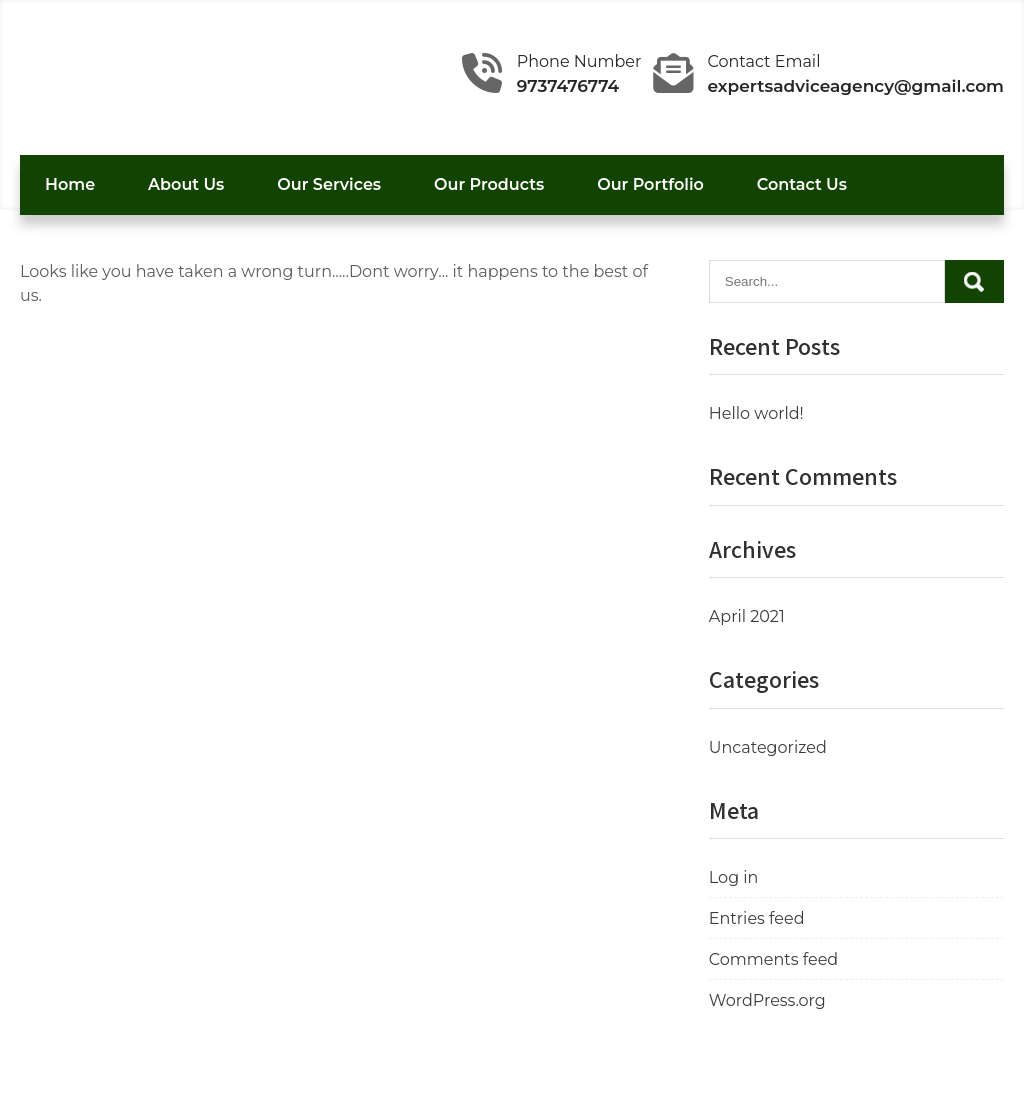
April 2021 (747, 616)
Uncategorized (768, 747)
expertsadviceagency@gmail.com (856, 86)
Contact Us (802, 184)
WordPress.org (767, 1000)
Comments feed (773, 959)
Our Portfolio (650, 184)
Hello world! (756, 413)
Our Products (489, 184)
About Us (186, 184)
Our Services (329, 184)
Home (70, 184)
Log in (734, 877)
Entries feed (757, 918)
